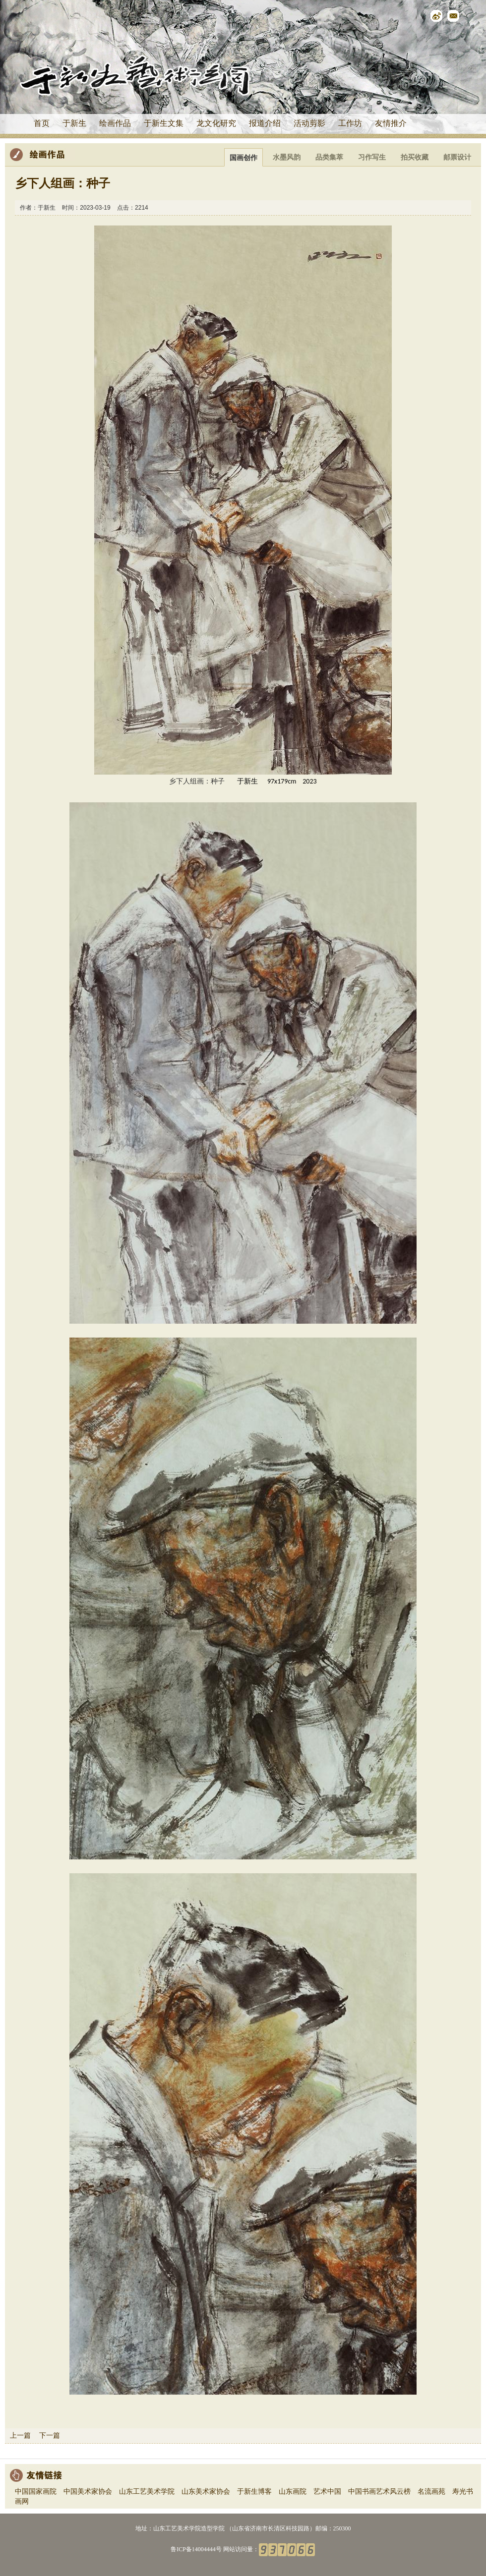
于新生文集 (163, 123)
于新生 (74, 123)
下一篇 (49, 2435)
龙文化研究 (216, 123)
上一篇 (20, 2435)
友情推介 (391, 123)
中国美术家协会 (87, 2491)
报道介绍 (265, 123)
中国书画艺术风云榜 (379, 2491)
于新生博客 (254, 2491)
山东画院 (292, 2491)
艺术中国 (327, 2491)
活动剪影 (309, 123)
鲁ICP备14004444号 (196, 2549)
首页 (42, 123)
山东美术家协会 (206, 2491)
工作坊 (350, 123)
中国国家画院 (36, 2491)
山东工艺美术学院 (147, 2491)
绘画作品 (115, 123)
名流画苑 (431, 2491)
